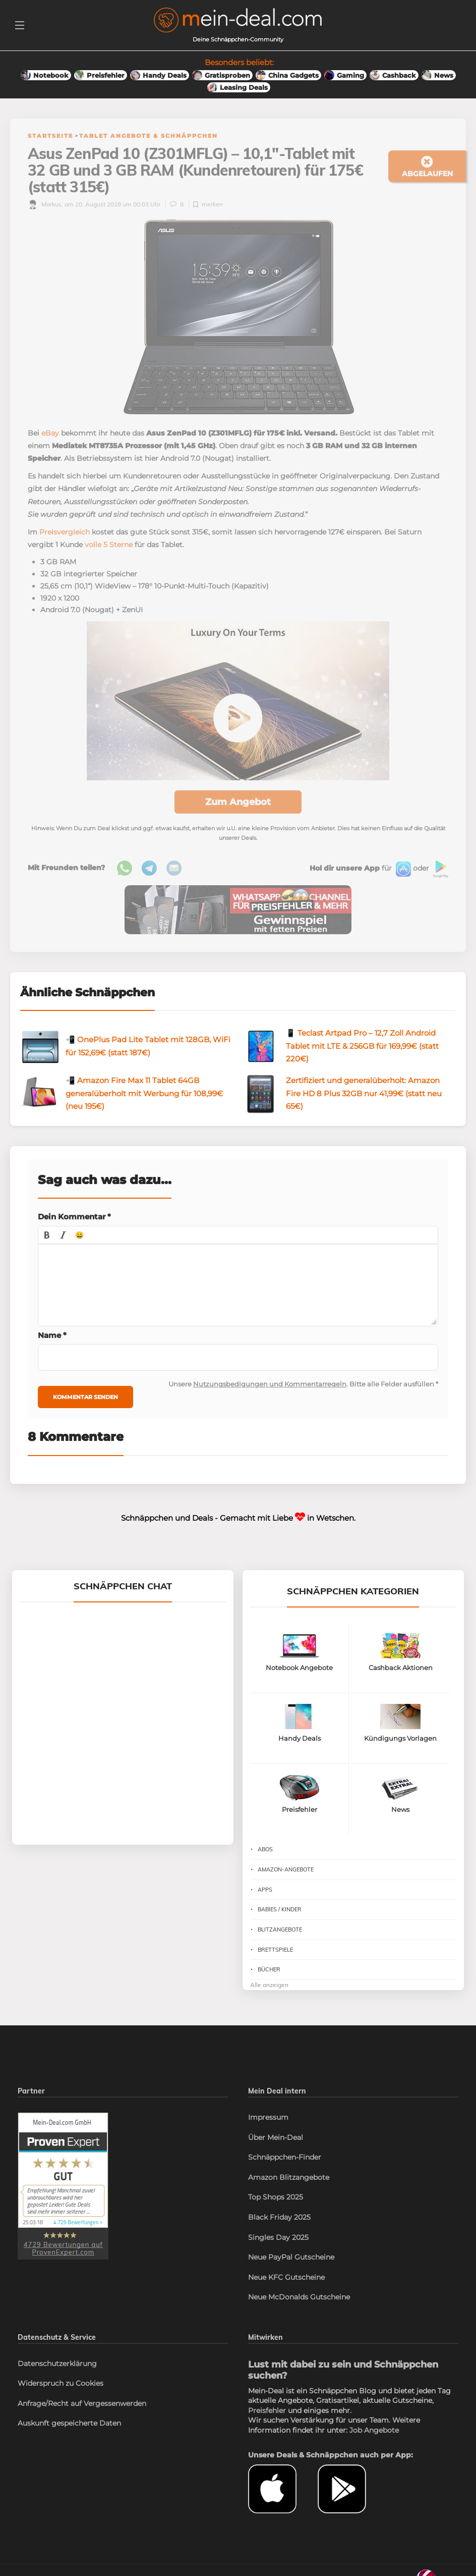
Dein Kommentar (74, 1216)
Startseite (50, 135)
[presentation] (47, 1235)
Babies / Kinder (280, 1909)
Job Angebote (374, 2430)
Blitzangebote (280, 1929)
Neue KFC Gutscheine (286, 2277)
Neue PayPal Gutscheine (291, 2257)
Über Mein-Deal (275, 2137)
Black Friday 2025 (279, 2217)
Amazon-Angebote (286, 1869)
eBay (50, 433)
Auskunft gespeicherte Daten (69, 2423)
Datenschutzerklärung (57, 2363)
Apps (265, 1889)
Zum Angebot (238, 802)
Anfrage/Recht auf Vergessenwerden (82, 2403)
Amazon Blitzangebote (288, 2177)
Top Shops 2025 (275, 2197)
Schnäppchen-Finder (284, 2157)
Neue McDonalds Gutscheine (299, 2296)
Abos (265, 1849)
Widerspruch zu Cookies (60, 2383)
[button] (46, 1235)
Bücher (269, 1969)
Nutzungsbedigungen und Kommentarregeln (269, 1384)
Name (52, 1335)
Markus (45, 204)
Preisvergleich (64, 531)
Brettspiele (275, 1949)
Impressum (268, 2117)
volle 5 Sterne (109, 544)
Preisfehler (267, 2410)
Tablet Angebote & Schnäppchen (148, 135)
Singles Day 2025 (278, 2237)
